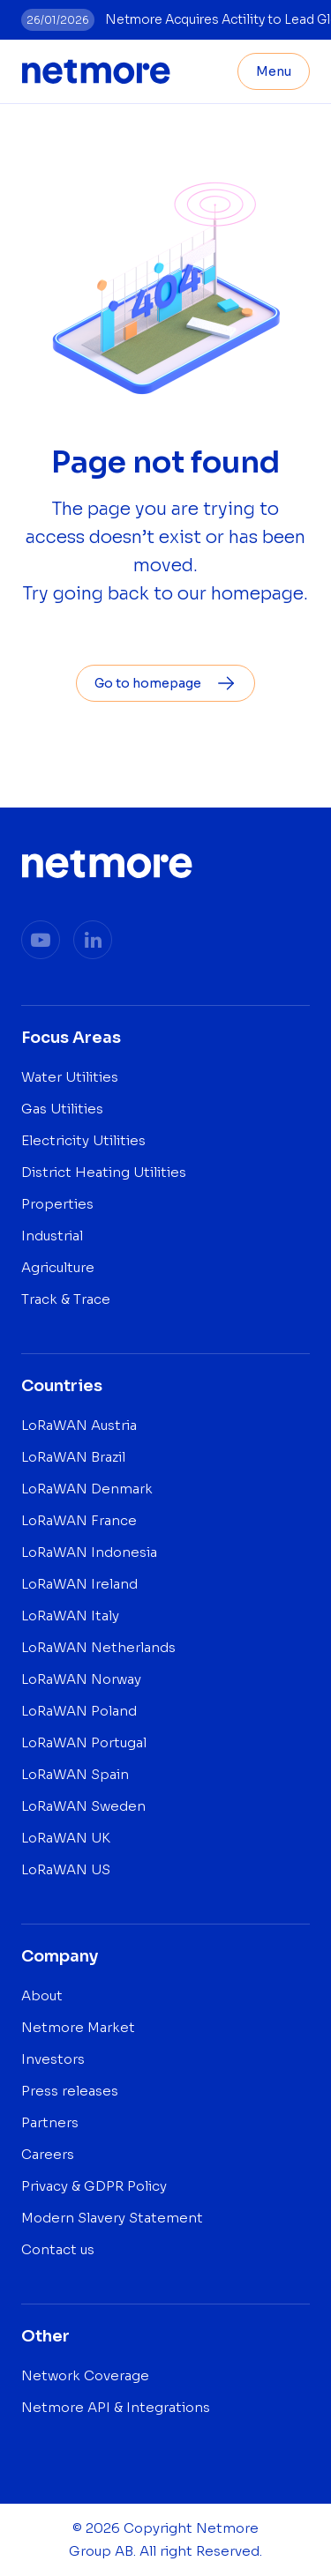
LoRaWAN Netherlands (98, 1647)
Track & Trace (65, 1299)
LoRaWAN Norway (81, 1679)
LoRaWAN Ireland (79, 1583)
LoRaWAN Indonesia (89, 1552)
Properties (57, 1203)
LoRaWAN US (65, 1869)
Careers (47, 2154)
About (42, 1995)
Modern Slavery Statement (112, 2217)
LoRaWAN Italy (70, 1615)
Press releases (69, 2090)
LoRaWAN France (79, 1520)
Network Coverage (85, 2375)
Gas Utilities (62, 1108)
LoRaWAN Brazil (73, 1456)
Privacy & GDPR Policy (94, 2186)
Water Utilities (69, 1076)
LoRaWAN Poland (79, 1710)
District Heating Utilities (103, 1172)
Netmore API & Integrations (115, 2407)
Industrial (52, 1235)
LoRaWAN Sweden (83, 1806)
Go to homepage (165, 683)
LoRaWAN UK (65, 1837)
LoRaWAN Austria (79, 1425)
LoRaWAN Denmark (87, 1488)
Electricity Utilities (83, 1140)
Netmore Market (78, 2027)
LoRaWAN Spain (75, 1774)
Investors (53, 2059)
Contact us (57, 2249)
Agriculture (57, 1267)
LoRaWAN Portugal (84, 1742)
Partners (50, 2122)
